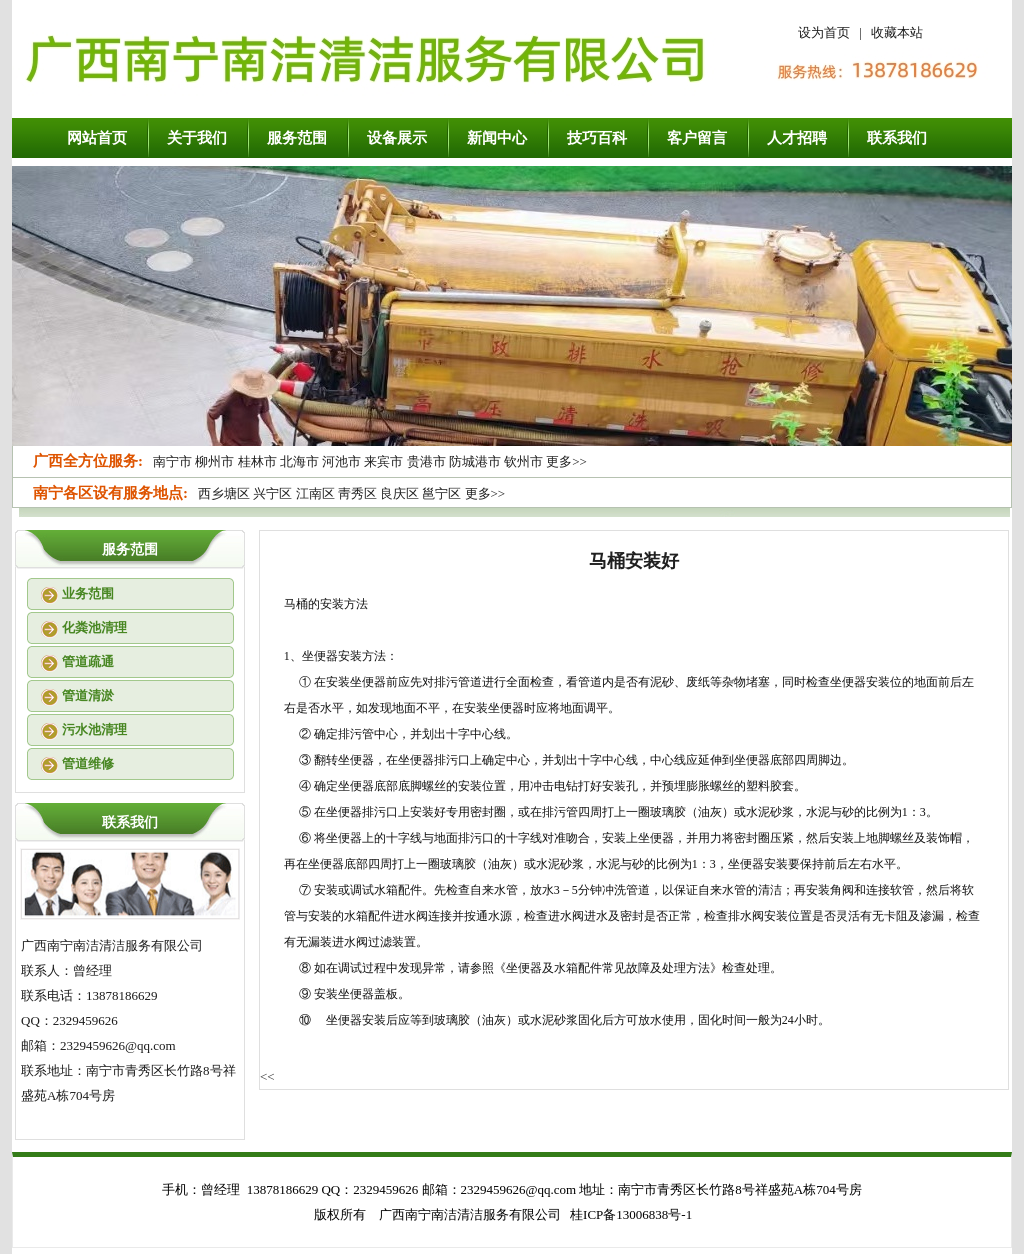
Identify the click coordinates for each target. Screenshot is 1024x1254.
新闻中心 (497, 138)
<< (267, 1076)
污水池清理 (94, 729)
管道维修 (88, 763)
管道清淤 (88, 695)
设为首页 (824, 32)
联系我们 (897, 138)
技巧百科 (597, 138)
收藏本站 (897, 32)
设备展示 (397, 138)
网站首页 (97, 138)
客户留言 (697, 138)
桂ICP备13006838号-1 (631, 1214)
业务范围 (88, 593)
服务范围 (297, 138)
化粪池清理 (94, 627)
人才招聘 (797, 138)
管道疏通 (88, 661)
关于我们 (197, 138)
